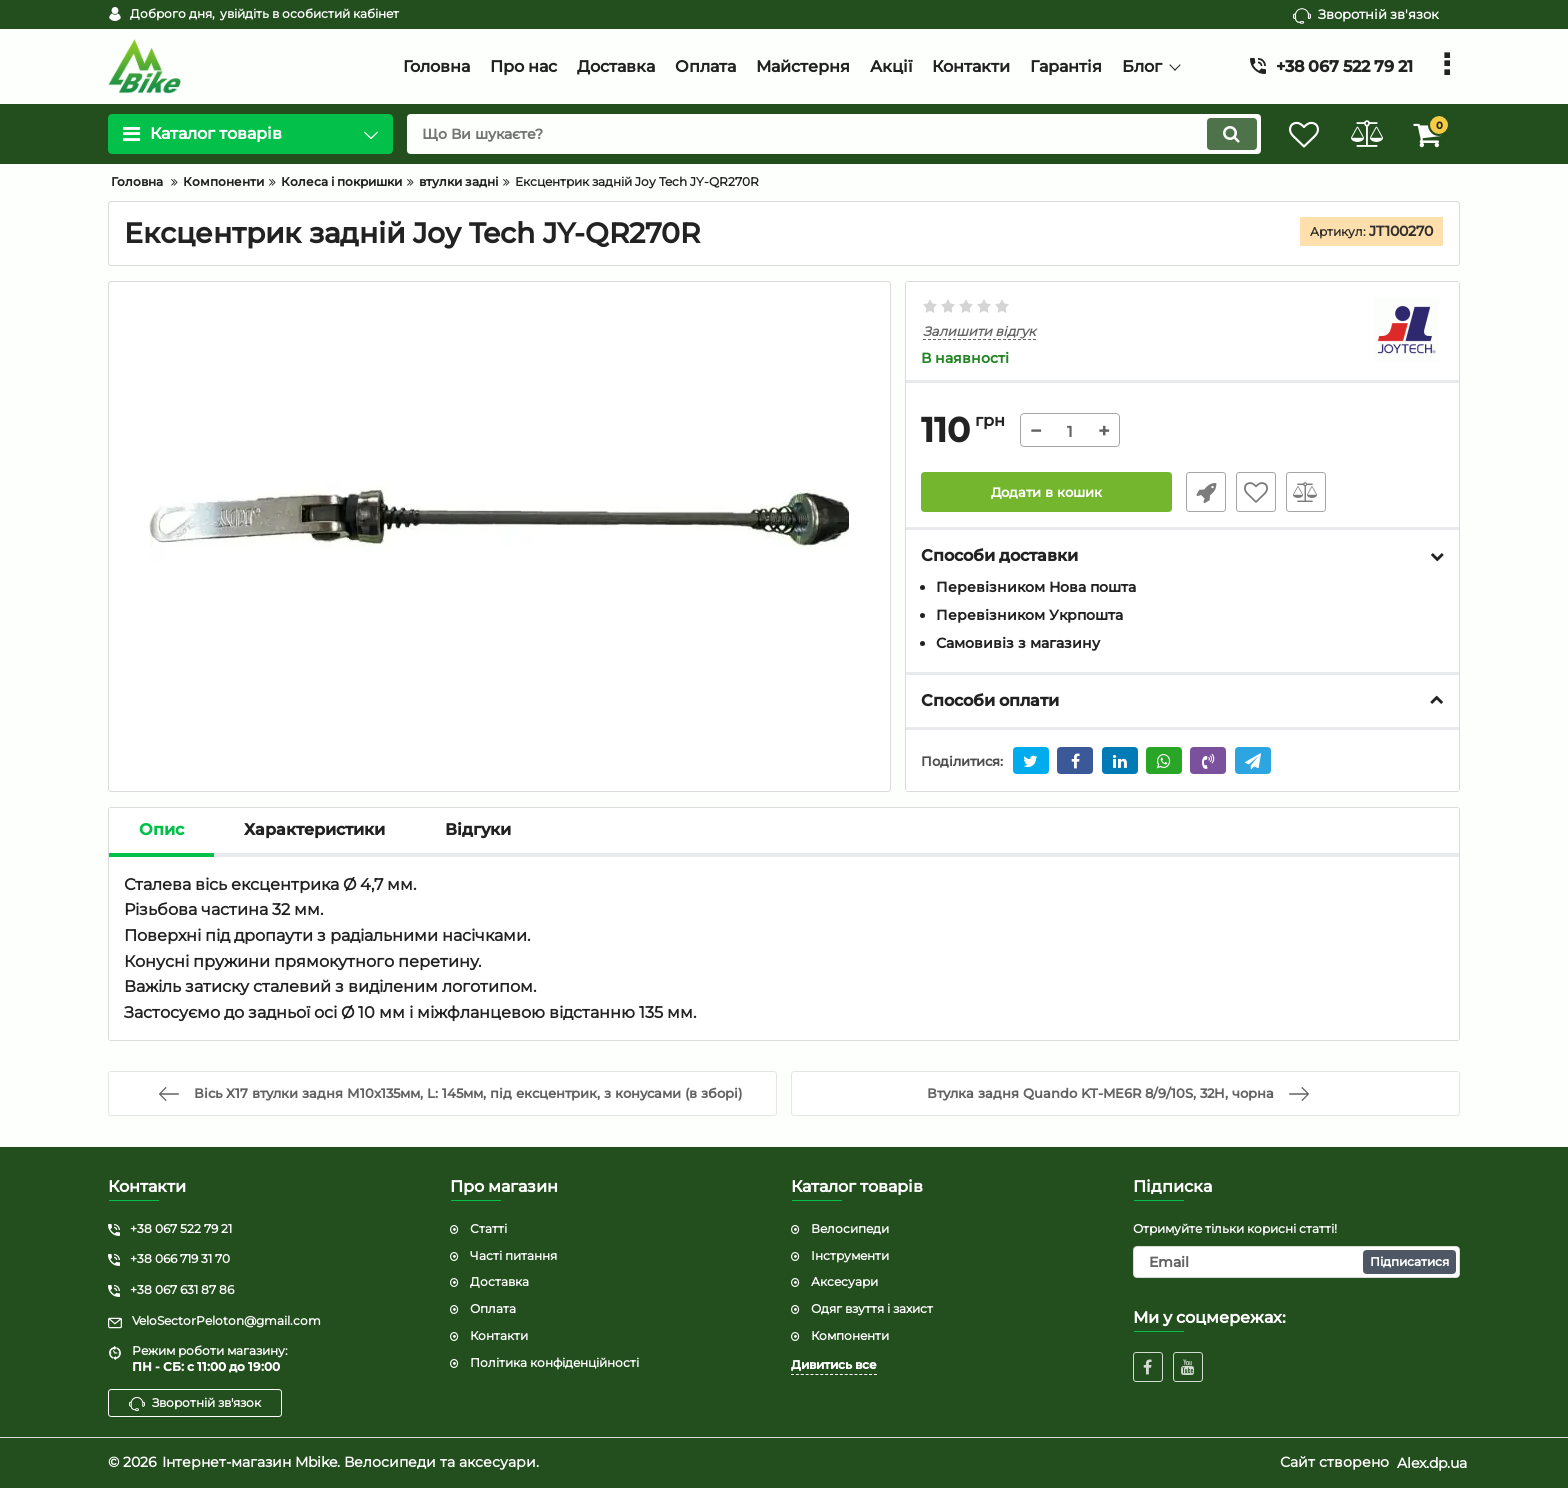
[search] (821, 134)
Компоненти (850, 1335)
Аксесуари (844, 1282)
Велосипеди (850, 1228)
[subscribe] (1297, 1262)
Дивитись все (834, 1364)
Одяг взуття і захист (872, 1308)
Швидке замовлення (1202, 493)
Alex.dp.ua (1432, 1463)
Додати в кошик (1046, 493)
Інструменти (850, 1255)
